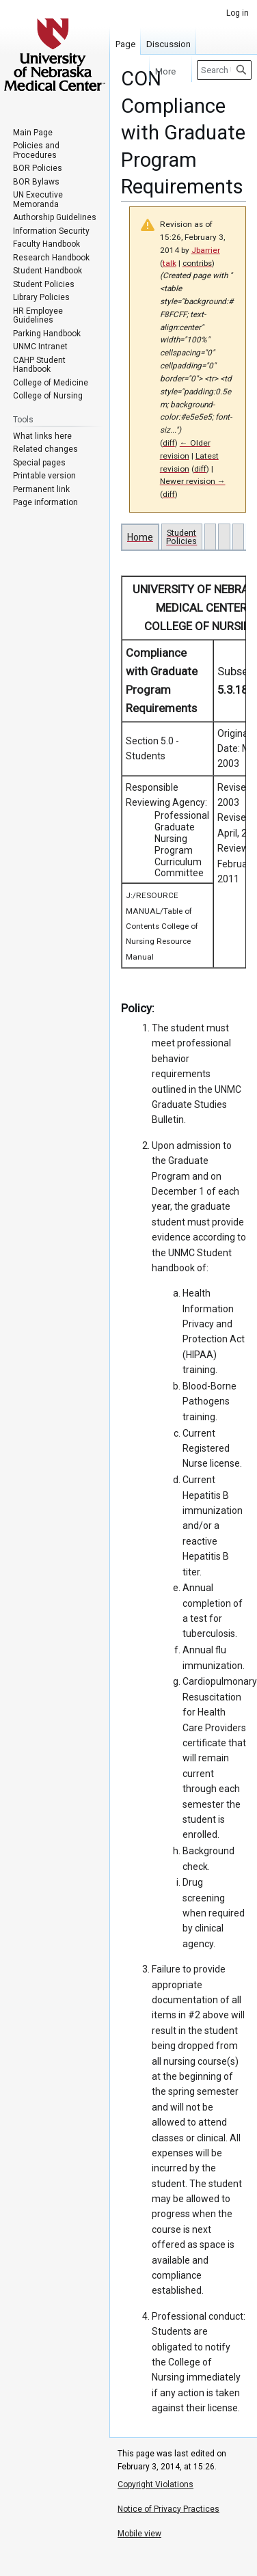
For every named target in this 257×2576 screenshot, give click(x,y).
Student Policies (181, 537)
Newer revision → (193, 481)
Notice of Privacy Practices (168, 2509)
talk (169, 263)
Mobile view (139, 2533)
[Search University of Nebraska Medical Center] (224, 70)
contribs (197, 263)
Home (140, 537)
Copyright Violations (155, 2484)
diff (169, 443)
